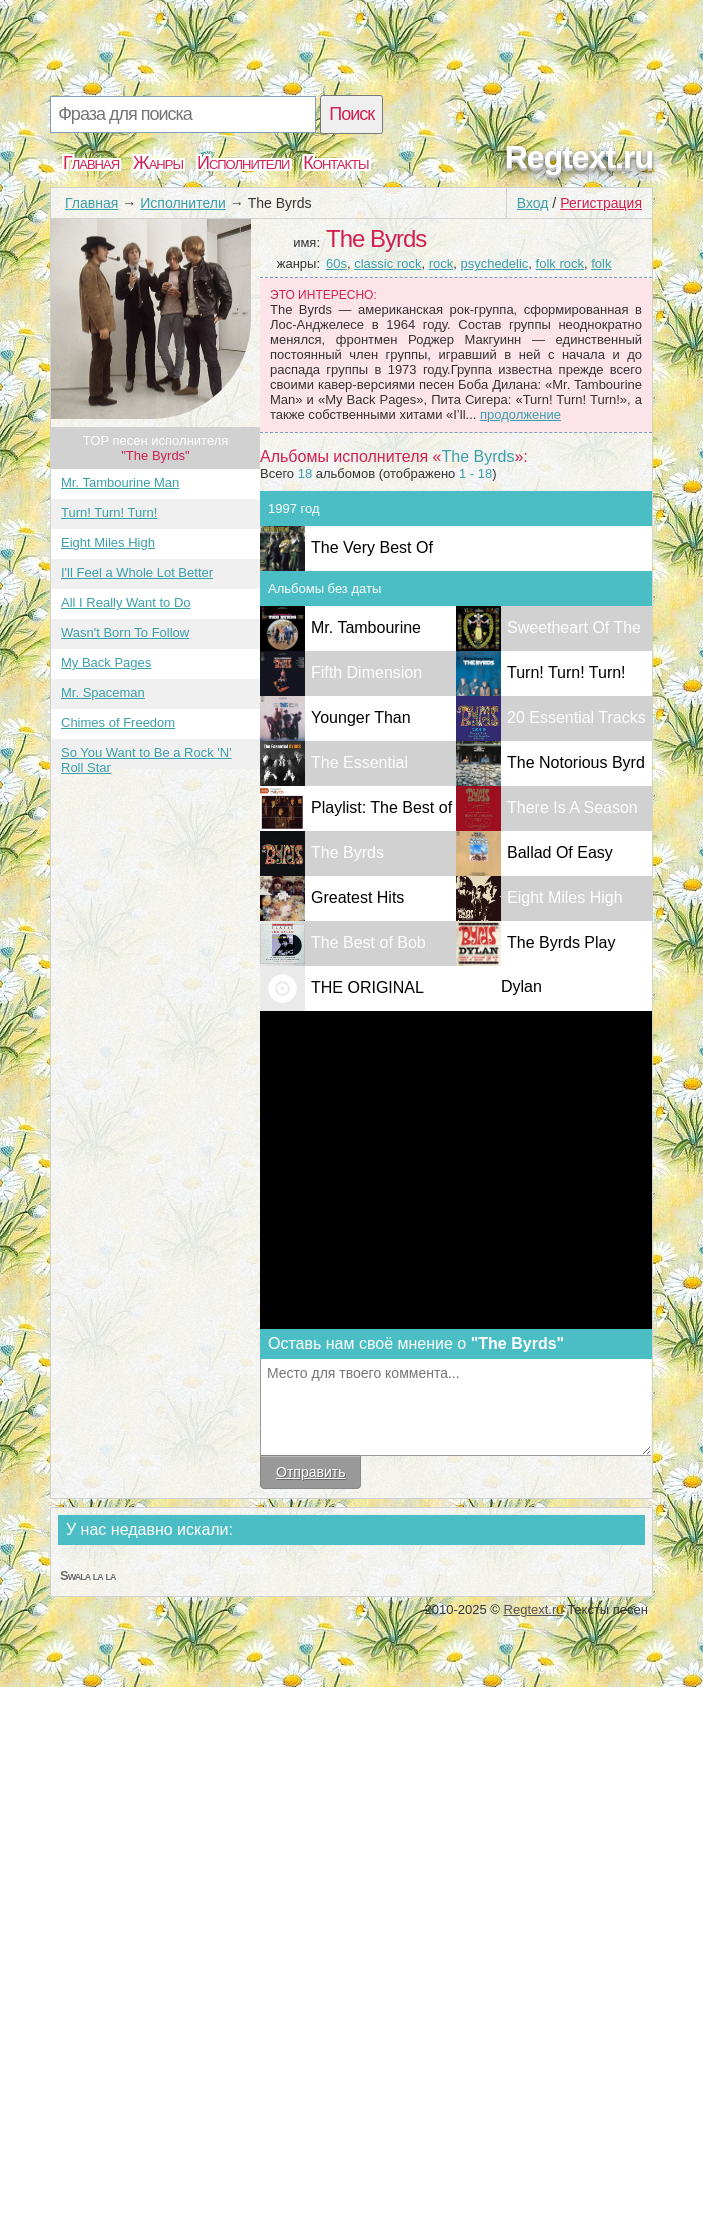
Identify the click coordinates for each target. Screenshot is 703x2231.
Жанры (158, 163)
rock (441, 263)
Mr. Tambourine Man (120, 482)
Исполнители (243, 163)
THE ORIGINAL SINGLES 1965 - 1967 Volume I (342, 1031)
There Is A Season (572, 807)
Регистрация (601, 203)
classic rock (387, 263)
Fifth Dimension (366, 672)
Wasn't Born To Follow (125, 632)
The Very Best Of (372, 547)
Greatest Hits (357, 897)
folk (601, 263)
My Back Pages (106, 662)
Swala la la (87, 1575)
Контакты (335, 163)
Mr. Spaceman (103, 692)
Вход (533, 203)
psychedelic (494, 263)
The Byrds (347, 852)
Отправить (310, 1472)
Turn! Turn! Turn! (109, 512)
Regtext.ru (579, 157)
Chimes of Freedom (118, 722)
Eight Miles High (108, 542)
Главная (91, 163)
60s (336, 263)
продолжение (520, 414)
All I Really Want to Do (126, 602)
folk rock (560, 263)
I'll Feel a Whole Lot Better (137, 572)
